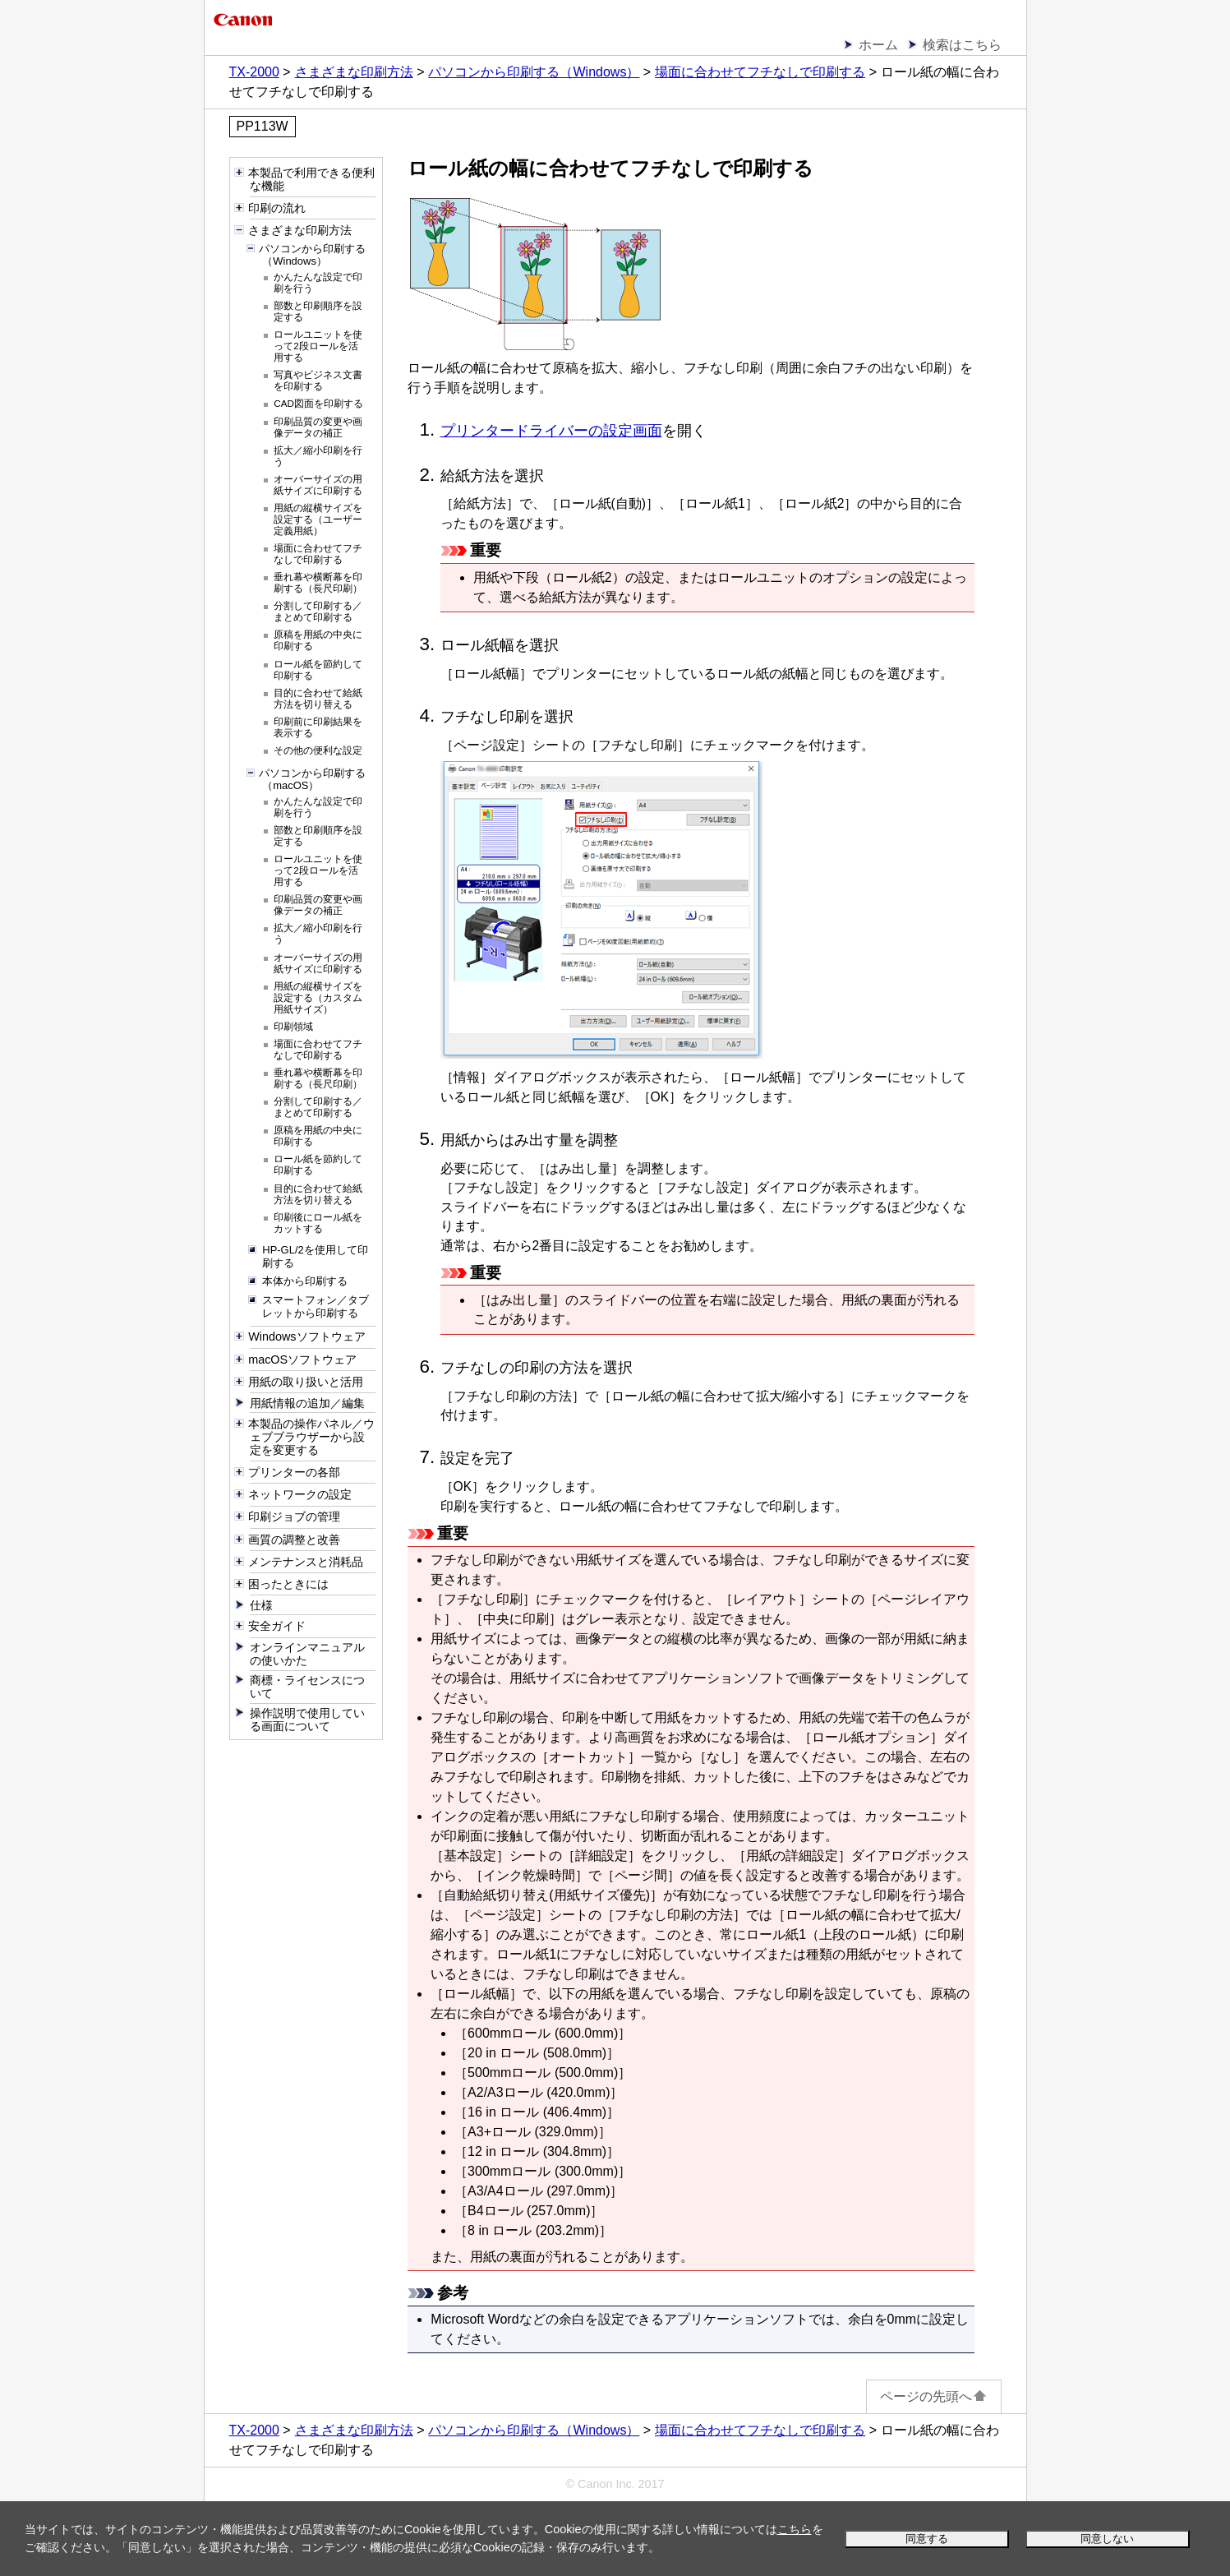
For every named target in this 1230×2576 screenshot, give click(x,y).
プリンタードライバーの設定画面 (551, 430)
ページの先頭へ (934, 2396)
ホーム (878, 45)
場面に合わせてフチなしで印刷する (760, 72)
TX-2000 (254, 72)
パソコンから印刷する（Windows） (533, 72)
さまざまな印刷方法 (354, 72)
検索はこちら (962, 45)
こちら (794, 2529)
